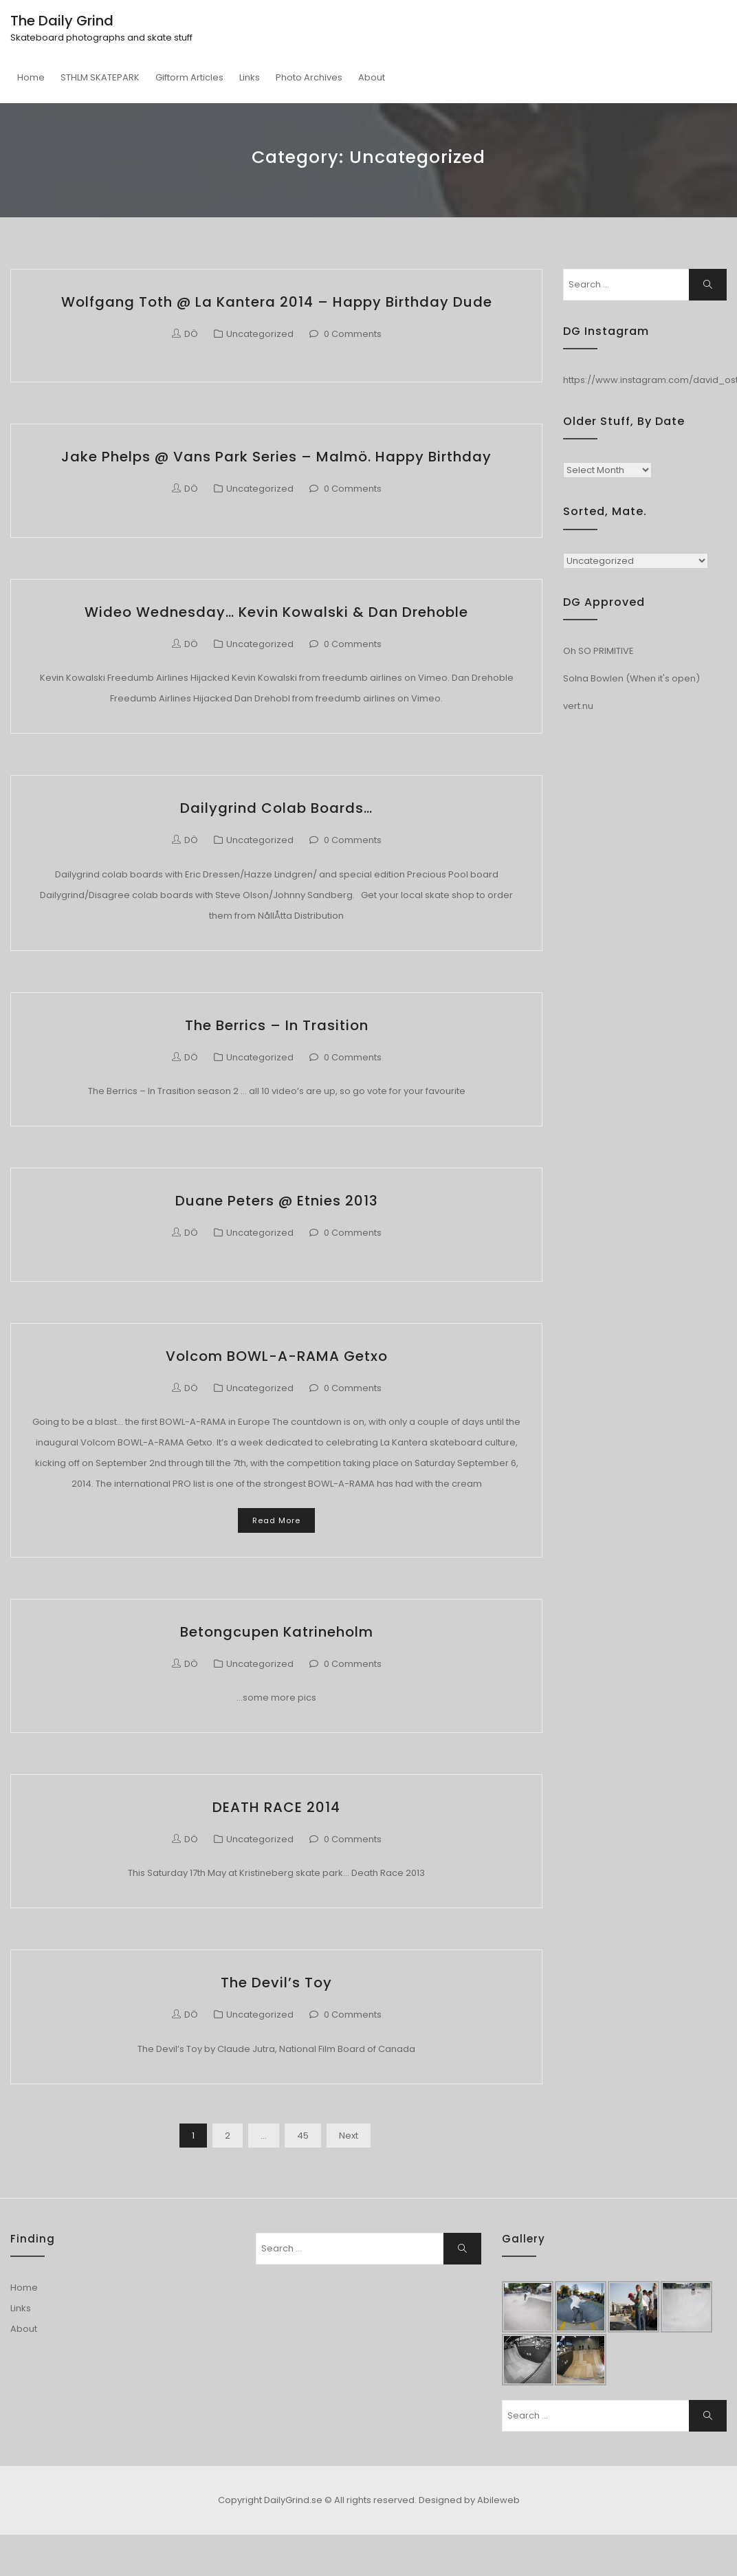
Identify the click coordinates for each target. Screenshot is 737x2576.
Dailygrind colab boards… (276, 808)
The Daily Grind (61, 20)
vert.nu (578, 705)
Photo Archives (309, 77)
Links (249, 77)
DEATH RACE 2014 (276, 1807)
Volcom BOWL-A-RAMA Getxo (277, 1356)
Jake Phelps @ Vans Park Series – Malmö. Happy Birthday (276, 456)
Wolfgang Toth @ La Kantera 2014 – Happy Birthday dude (276, 302)
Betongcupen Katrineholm (276, 1631)
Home (31, 77)
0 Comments (353, 333)
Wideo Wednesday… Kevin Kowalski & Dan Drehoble (276, 612)
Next (348, 2135)
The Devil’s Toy (276, 1982)
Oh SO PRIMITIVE (598, 650)
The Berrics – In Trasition (276, 1025)
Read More (276, 1520)
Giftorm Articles (189, 77)
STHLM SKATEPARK (100, 77)
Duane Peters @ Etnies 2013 (276, 1200)
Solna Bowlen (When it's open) (631, 678)
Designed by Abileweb (469, 2500)
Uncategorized (260, 333)
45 (303, 2135)
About (371, 77)
